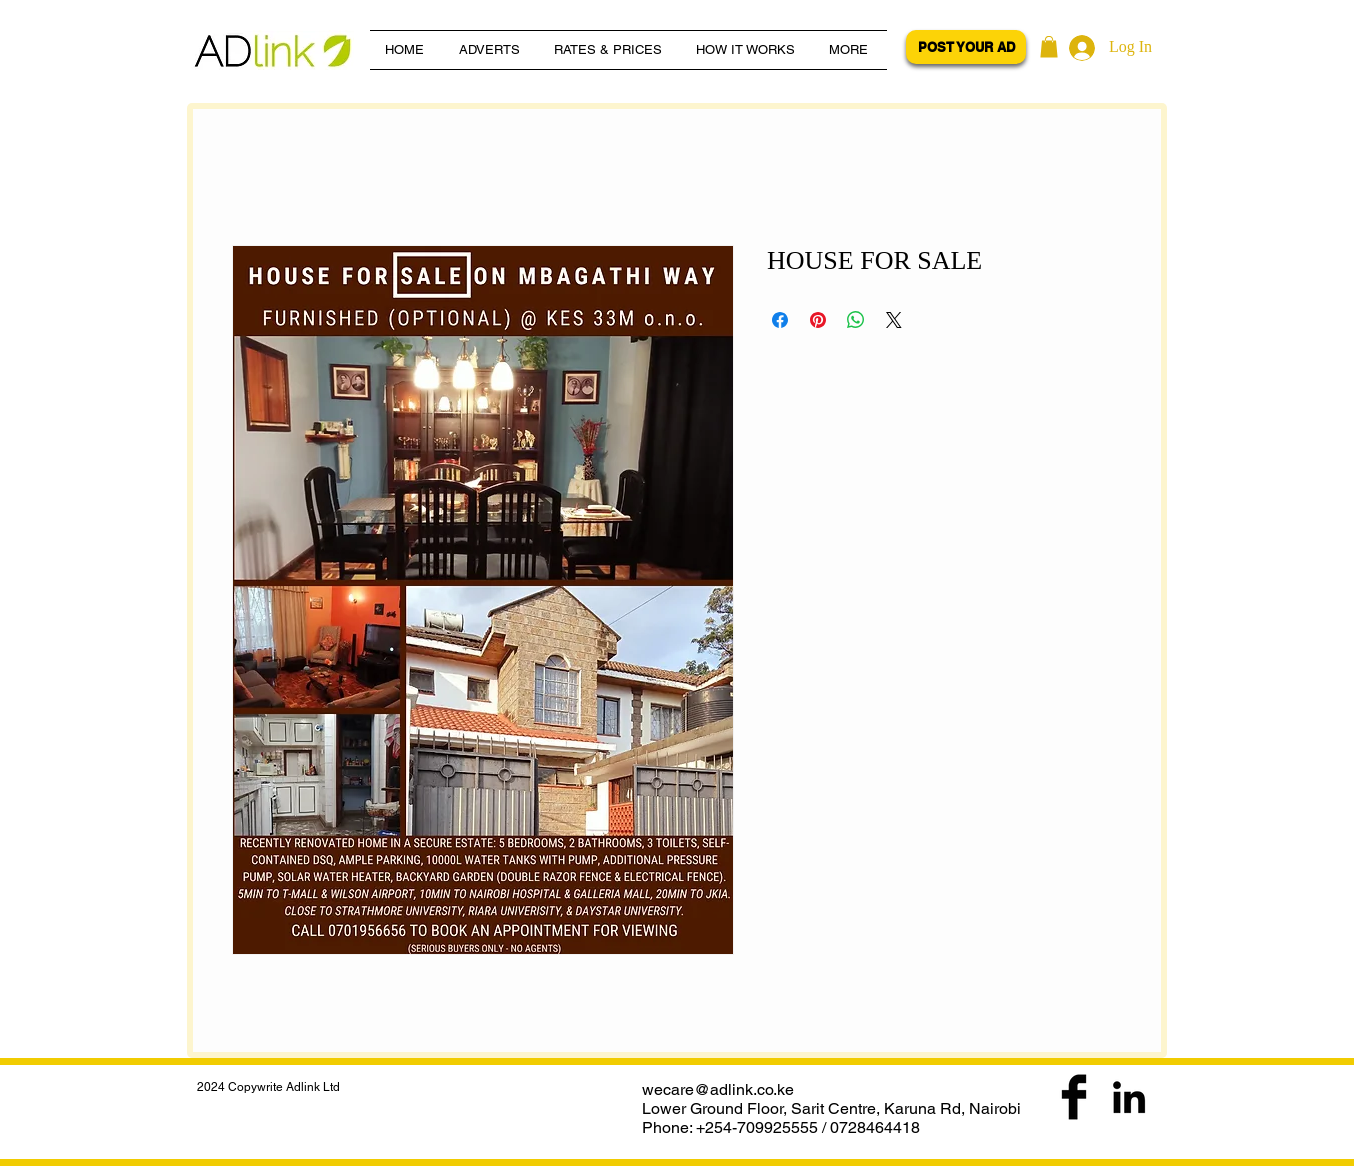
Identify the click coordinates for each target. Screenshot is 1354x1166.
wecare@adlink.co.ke (718, 1089)
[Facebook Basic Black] (1074, 1097)
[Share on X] (894, 320)
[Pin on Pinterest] (818, 320)
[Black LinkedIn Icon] (1129, 1097)
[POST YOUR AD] (966, 47)
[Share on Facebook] (780, 320)
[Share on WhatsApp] (856, 320)
